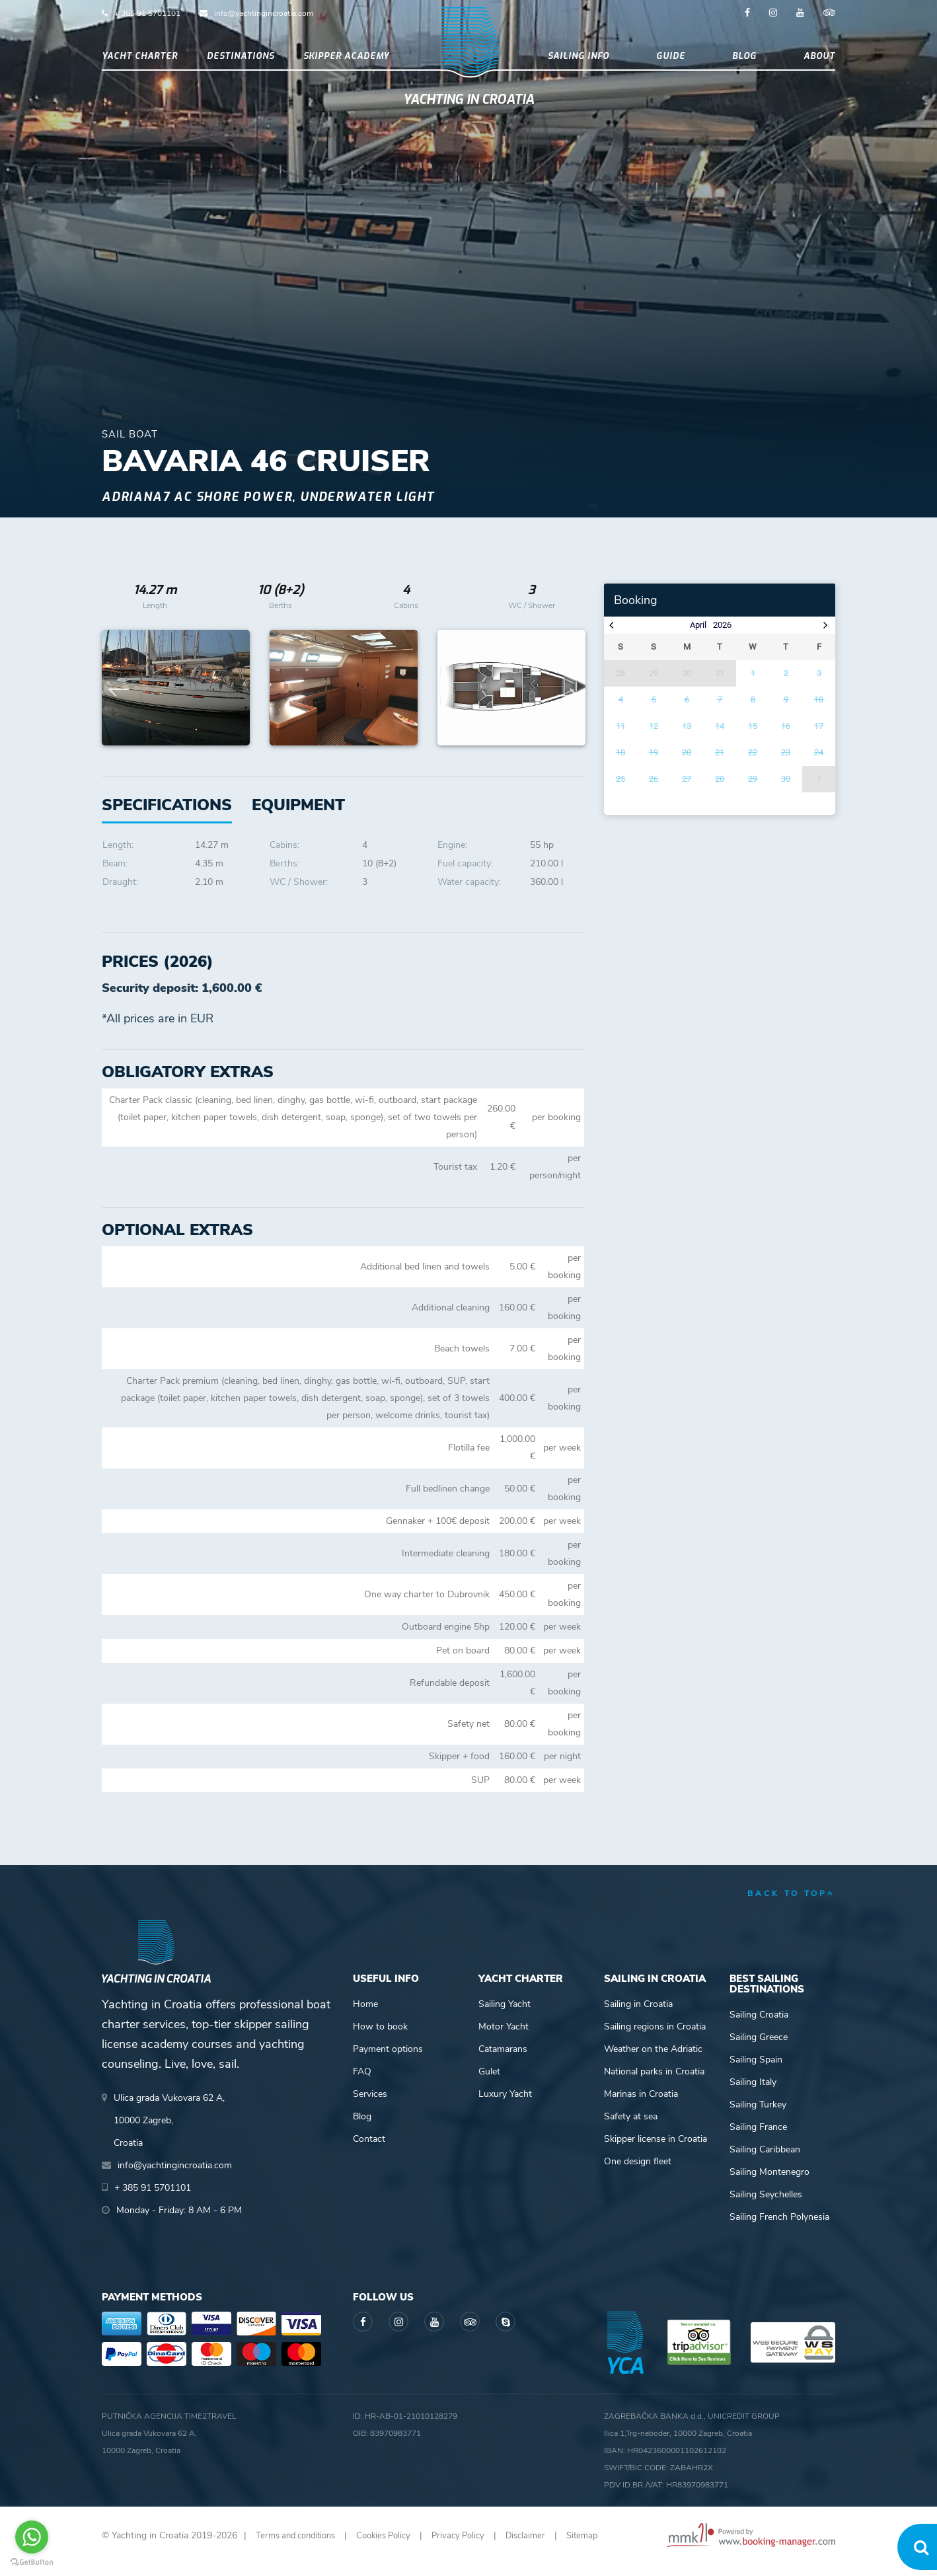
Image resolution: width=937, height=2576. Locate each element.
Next (567, 699)
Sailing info (578, 61)
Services (370, 2105)
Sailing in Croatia (638, 2015)
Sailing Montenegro (769, 2183)
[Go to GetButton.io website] (32, 2562)
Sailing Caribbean (765, 2160)
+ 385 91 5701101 (147, 13)
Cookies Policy (395, 2546)
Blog (744, 61)
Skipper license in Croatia (655, 2150)
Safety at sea (630, 2127)
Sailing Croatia (759, 2026)
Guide (670, 61)
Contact (369, 2150)
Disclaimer (545, 2546)
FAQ (362, 2082)
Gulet (489, 2082)
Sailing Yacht (504, 2015)
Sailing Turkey (758, 2115)
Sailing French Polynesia (779, 2228)
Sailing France (758, 2138)
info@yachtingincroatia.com (263, 13)
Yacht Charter (140, 61)
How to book (380, 2037)
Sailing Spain (756, 2071)
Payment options (388, 2060)
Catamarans (502, 2060)
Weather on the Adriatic (653, 2060)
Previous (119, 699)
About (819, 61)
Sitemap (604, 2546)
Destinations (240, 61)
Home (365, 2015)
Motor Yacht (503, 2037)
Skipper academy (346, 61)
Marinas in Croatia (641, 2105)
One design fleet (637, 2172)
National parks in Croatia (654, 2082)
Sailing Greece (759, 2048)
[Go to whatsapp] (31, 2537)
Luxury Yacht (505, 2105)
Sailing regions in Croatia (655, 2037)
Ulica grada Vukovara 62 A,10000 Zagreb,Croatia (169, 2131)
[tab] (298, 816)
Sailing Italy (753, 2093)
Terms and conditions (300, 2546)
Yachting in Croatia (468, 116)
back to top (791, 1904)
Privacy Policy (474, 2546)
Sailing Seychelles (766, 2205)
